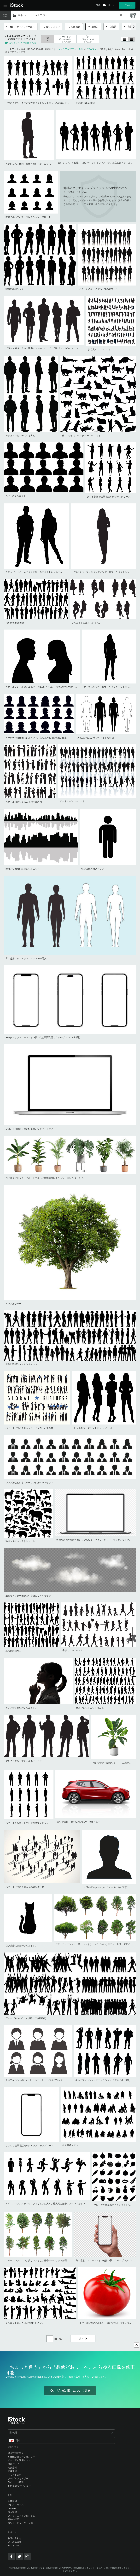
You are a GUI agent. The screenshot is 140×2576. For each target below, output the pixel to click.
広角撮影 (74, 26)
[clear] (121, 15)
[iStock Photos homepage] (16, 5)
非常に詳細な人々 (15, 289)
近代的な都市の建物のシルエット (23, 868)
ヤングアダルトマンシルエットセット (25, 1761)
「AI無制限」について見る (70, 2390)
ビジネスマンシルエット (72, 801)
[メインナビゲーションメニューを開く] (5, 5)
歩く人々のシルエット (99, 349)
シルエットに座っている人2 (86, 622)
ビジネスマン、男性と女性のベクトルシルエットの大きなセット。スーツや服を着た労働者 (52, 103)
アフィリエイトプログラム (21, 2515)
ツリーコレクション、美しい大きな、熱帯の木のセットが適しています (42, 2260)
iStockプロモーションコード (22, 2456)
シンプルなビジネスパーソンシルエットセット (29, 1482)
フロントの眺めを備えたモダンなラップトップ (29, 1128)
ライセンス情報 (16, 2482)
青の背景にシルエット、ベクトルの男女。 (27, 958)
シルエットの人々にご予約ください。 (25, 2323)
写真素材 (12, 2467)
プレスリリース (16, 2504)
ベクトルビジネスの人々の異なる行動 (25, 1887)
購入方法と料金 (16, 2453)
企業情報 (12, 2501)
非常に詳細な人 (13, 1651)
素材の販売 (13, 2519)
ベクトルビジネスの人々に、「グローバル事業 (29, 1428)
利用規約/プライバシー (19, 2485)
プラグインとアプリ (18, 2478)
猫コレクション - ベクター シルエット (81, 435)
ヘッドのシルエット (16, 495)
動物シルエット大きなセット (20, 1541)
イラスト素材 (14, 2474)
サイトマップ (14, 2545)
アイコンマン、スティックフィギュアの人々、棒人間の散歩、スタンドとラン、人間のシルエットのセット (60, 2203)
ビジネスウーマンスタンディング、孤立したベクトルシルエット (105, 572)
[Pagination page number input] (50, 2338)
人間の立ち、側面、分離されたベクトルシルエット (32, 164)
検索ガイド (13, 2464)
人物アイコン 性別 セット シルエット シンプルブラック (34, 2080)
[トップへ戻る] (136, 2345)
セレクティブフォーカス (20, 26)
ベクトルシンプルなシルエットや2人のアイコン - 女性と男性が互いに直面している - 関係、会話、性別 (58, 686)
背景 (128, 26)
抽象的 (93, 26)
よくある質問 (14, 2541)
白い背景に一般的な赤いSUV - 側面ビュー (78, 1822)
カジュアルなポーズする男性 (20, 435)
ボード (111, 5)
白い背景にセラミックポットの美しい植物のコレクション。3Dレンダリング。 (46, 1178)
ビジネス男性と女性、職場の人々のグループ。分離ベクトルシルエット (42, 348)
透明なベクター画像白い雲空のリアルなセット (29, 1595)
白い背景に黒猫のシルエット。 (21, 1945)
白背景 (111, 26)
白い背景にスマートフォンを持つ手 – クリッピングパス (104, 2260)
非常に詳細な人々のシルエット (21, 1364)
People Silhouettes (85, 103)
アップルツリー (13, 1303)
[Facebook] (11, 2556)
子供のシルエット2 (72, 1650)
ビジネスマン (51, 26)
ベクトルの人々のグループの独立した (98, 289)
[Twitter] (19, 2556)
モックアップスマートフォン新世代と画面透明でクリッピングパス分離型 (43, 1037)
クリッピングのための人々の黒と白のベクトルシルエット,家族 (38, 572)
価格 (98, 5)
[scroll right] (133, 26)
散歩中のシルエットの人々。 (91, 1707)
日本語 (61, 2432)
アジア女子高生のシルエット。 (21, 1707)
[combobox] (20, 15)
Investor (12, 2508)
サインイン (127, 5)
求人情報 (12, 2512)
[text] (74, 15)
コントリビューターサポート (22, 2523)
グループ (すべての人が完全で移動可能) (26, 2018)
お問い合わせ (14, 2538)
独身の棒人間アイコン (92, 868)
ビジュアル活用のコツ (19, 2460)
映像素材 (12, 2471)
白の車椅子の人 (70, 2145)
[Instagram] (27, 2556)
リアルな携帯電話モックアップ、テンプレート (29, 2145)
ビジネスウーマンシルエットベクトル (93, 1428)
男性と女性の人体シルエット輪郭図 (95, 737)
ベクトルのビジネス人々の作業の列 (24, 801)
